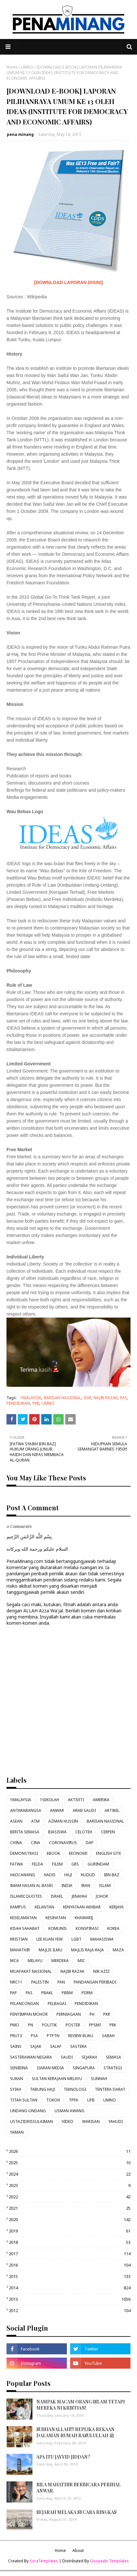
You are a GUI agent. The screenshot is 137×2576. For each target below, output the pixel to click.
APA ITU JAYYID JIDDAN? (63, 2457)
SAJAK (35, 2046)
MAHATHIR (20, 1950)
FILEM (57, 1864)
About (78, 2550)
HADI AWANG (22, 1875)
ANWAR (57, 1810)
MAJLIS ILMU (50, 1950)
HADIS (50, 1875)
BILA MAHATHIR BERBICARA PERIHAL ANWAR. (78, 2487)
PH (92, 2014)
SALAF (55, 2046)
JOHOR (102, 1896)
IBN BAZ (111, 1875)
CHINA (16, 1842)
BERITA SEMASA (24, 1832)
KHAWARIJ (84, 1917)
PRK (112, 2025)
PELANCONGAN (24, 2003)
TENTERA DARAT (110, 2089)
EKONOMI (78, 1853)
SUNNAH (99, 2078)
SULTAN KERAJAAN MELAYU (57, 2078)
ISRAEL (57, 1896)
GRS (75, 1864)
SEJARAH (89, 2057)
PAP (13, 1993)
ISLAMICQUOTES (26, 1896)
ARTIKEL (112, 1810)
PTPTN (53, 2035)
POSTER (73, 2025)
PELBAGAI (57, 2003)
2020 (70, 2219)
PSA (34, 2035)
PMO (14, 2025)
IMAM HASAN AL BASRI (31, 1885)
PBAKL (47, 1993)
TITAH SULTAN (23, 2100)
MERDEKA (60, 1960)
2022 (70, 2197)
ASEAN (16, 1821)
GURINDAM (98, 1864)
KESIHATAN (55, 1917)
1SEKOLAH (49, 1799)
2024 (70, 2174)
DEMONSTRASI (24, 1853)
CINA (35, 1842)
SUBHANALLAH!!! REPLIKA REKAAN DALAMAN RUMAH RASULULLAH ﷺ (75, 2432)
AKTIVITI (76, 1799)
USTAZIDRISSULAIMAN (31, 2121)
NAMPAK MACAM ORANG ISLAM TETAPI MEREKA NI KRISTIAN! (80, 2405)
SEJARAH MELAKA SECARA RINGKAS (76, 2512)
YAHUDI (115, 2121)
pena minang (20, 134)
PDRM (87, 1993)
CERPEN (108, 1832)
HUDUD (88, 1875)
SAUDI (67, 2057)
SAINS (15, 2046)
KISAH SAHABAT (25, 1928)
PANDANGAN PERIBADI (95, 1982)
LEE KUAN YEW (49, 1939)
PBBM (67, 1993)
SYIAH (15, 2089)
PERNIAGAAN (68, 2014)
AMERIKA (101, 1799)
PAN (61, 1982)
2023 (70, 2185)
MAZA (118, 1950)
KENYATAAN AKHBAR (82, 1907)
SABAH (108, 2035)
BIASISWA (57, 1832)
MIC (81, 1960)
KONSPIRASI (87, 1928)
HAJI (68, 1875)
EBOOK (53, 1853)
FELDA (37, 1864)
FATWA (16, 1864)
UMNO (27, 67)
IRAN (85, 1885)
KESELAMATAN (23, 1917)
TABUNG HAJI (42, 2089)
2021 (70, 2208)
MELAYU (35, 1960)
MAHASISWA (102, 1939)
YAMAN (17, 2132)
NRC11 (16, 1982)
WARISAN (91, 2121)
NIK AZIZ (101, 1971)
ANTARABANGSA (25, 1810)
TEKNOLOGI (75, 2089)
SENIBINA (19, 2068)
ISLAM (105, 1885)
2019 (70, 2231)
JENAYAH (79, 1896)
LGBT (76, 1939)
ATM (35, 1821)
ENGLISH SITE (108, 1853)
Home (12, 67)
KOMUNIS (57, 1928)
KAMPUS (18, 1907)
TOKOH (53, 2100)
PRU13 (16, 2035)
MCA (14, 1960)
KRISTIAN (19, 1939)
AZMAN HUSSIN (63, 1821)
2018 (70, 2242)
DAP (87, 1397)
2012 (70, 2310)
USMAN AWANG (69, 2111)
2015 (70, 2276)
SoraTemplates (44, 2561)
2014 (70, 2288)
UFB (90, 2100)
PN (30, 2025)
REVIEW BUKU (80, 2035)
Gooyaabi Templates (109, 2561)
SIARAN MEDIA (50, 2068)
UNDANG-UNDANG (28, 2111)
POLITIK (49, 2025)
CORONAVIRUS (63, 1842)
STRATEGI (113, 2068)
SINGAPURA (84, 2068)
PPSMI (95, 2025)
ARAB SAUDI (84, 1810)
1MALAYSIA (30, 1397)
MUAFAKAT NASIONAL (31, 1971)
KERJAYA (116, 1907)
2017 (70, 2254)
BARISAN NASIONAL (62, 1397)
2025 (70, 2163)
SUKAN (16, 2078)
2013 (70, 2299)
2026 (70, 2151)
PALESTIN (40, 1982)
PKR (35, 1403)
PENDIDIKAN (18, 1403)
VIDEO (67, 2121)
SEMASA (113, 2057)
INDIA (66, 1885)
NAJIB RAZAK (105, 1397)
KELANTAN (44, 1907)
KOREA (113, 1928)
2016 (70, 2265)
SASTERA (78, 2046)
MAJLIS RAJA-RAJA (87, 1950)
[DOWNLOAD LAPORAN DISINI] (68, 282)
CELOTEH (83, 1832)
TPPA (73, 2100)
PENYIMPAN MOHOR (29, 2014)
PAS (123, 1397)
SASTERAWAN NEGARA (31, 2057)
